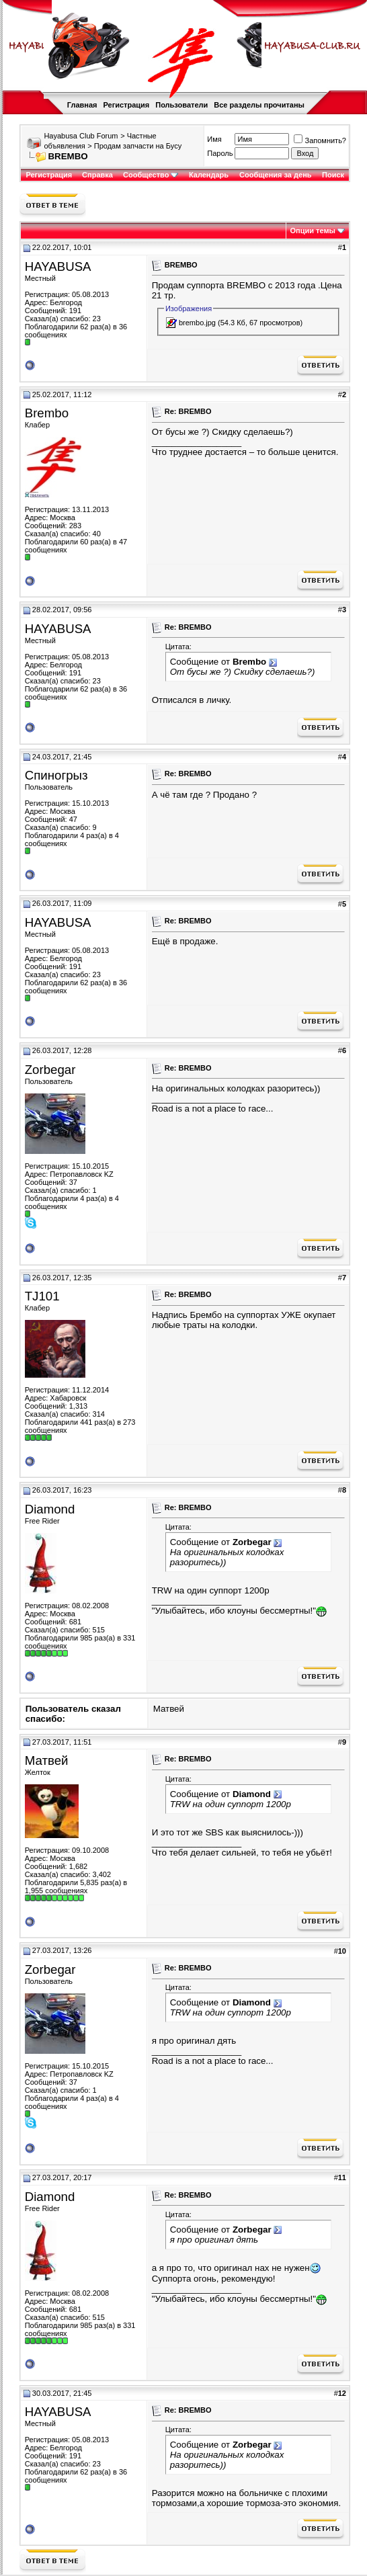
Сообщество (150, 175)
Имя (214, 139)
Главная (82, 105)
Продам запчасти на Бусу (137, 146)
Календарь (209, 175)
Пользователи (181, 105)
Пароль (220, 153)
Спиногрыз (56, 775)
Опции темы (312, 230)
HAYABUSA (58, 266)
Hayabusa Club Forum (81, 136)
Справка (97, 175)
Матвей (168, 1709)
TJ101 (42, 1296)
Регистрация (126, 105)
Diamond (50, 1509)
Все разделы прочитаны (259, 105)
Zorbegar (50, 1070)
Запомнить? (320, 140)
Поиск (333, 175)
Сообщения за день (275, 175)
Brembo (47, 413)
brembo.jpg (197, 323)
